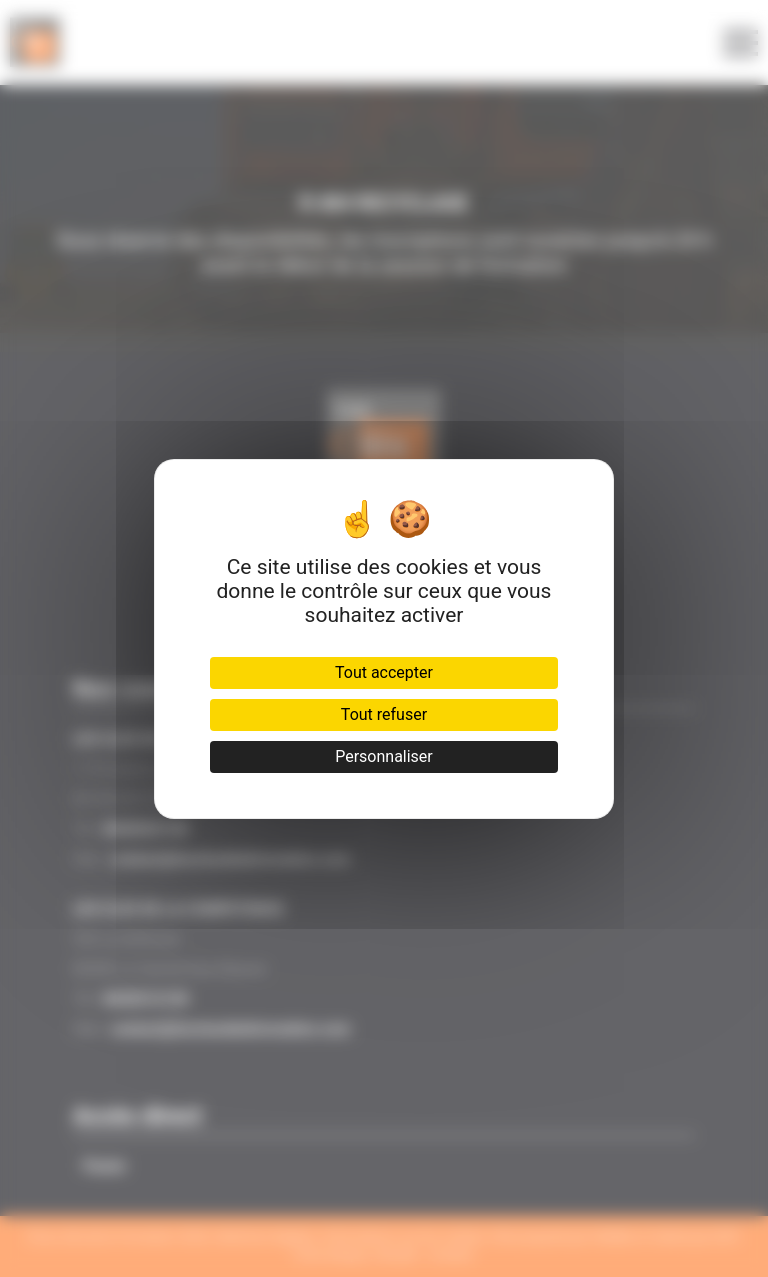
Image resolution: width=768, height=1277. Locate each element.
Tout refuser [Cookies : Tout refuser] (384, 714)
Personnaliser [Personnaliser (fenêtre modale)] (384, 756)
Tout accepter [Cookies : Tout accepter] (384, 672)
